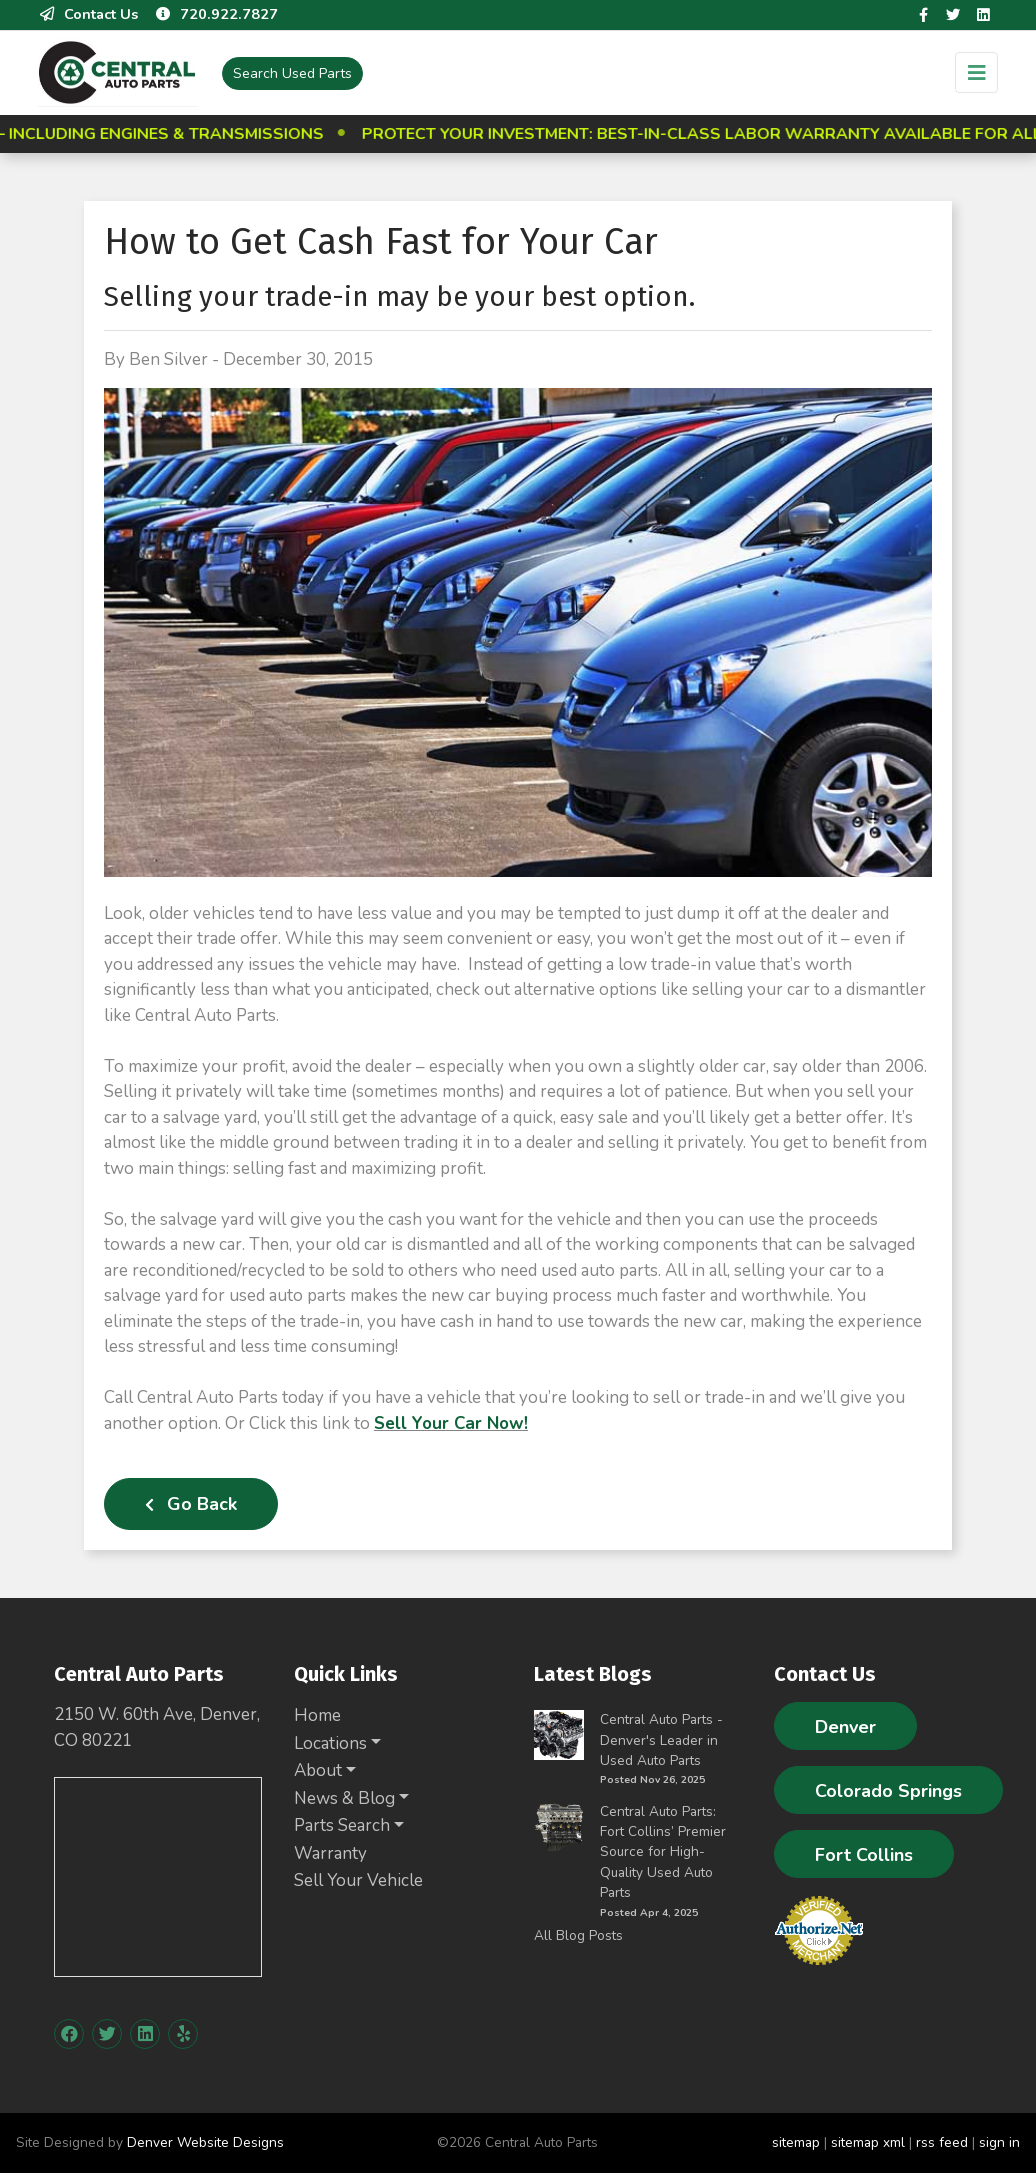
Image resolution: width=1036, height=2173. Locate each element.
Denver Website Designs (205, 2142)
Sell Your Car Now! (451, 1423)
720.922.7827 (216, 14)
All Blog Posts (578, 1935)
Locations (330, 1743)
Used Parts (292, 73)
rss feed (942, 2142)
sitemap (796, 2142)
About (318, 1770)
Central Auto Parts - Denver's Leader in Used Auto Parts (661, 1740)
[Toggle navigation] (976, 72)
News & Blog (344, 1798)
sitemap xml (868, 2142)
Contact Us (88, 14)
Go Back (191, 1504)
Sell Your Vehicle (358, 1880)
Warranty (330, 1853)
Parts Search (342, 1825)
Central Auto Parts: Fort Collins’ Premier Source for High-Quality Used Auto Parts (663, 1852)
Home (317, 1715)
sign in (999, 2142)
